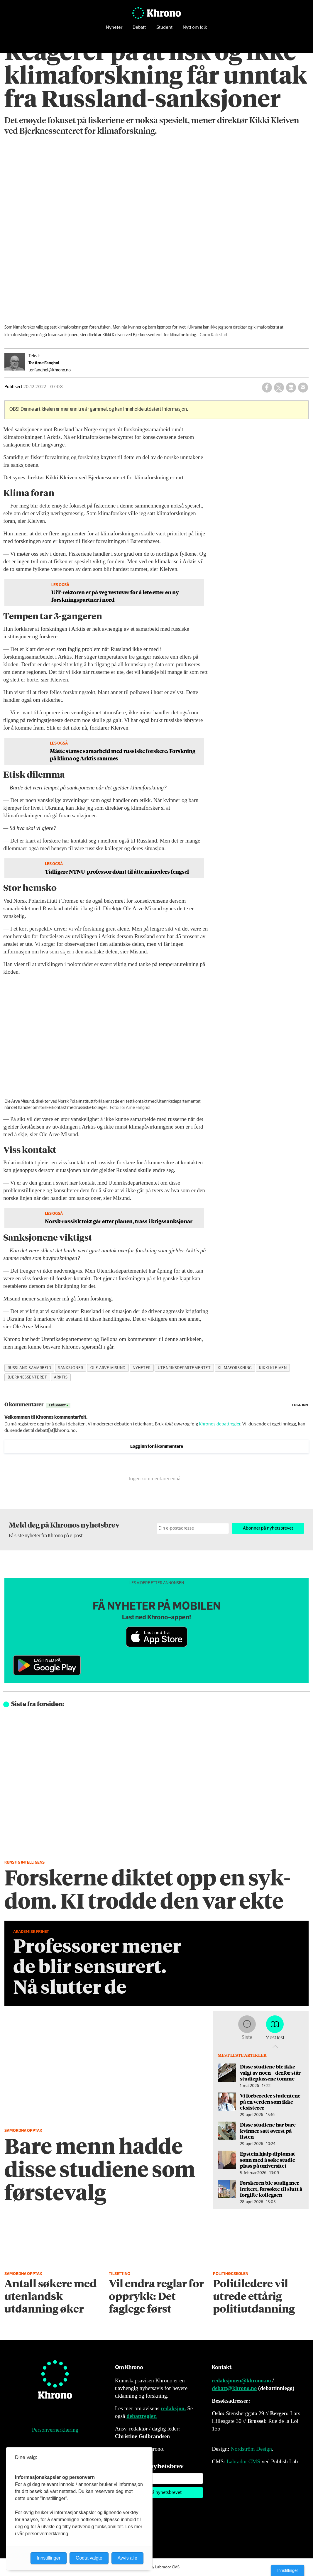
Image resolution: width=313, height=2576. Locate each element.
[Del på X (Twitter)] (279, 388)
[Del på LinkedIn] (291, 388)
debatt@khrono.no (234, 2388)
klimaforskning (235, 1368)
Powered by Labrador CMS (157, 2567)
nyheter (142, 1368)
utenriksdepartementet (184, 1368)
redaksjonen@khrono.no (241, 2380)
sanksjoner (70, 1368)
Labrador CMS (243, 2461)
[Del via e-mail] (303, 388)
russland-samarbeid (29, 1368)
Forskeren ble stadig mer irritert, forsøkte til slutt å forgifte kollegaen (271, 2188)
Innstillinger (287, 2570)
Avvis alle (127, 2557)
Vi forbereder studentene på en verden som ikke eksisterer (270, 2101)
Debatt (139, 28)
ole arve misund (108, 1368)
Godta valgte (89, 2557)
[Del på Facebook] (267, 388)
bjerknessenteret (27, 1377)
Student (164, 28)
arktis (60, 1377)
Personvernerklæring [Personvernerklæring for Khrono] (55, 2430)
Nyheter (114, 28)
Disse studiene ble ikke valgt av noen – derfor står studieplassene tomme (270, 2072)
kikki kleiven (273, 1368)
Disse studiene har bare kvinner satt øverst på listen (268, 2130)
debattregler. (141, 2416)
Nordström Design (251, 2449)
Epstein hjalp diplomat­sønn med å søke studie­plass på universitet (268, 2159)
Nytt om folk (195, 28)
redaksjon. (173, 2408)
